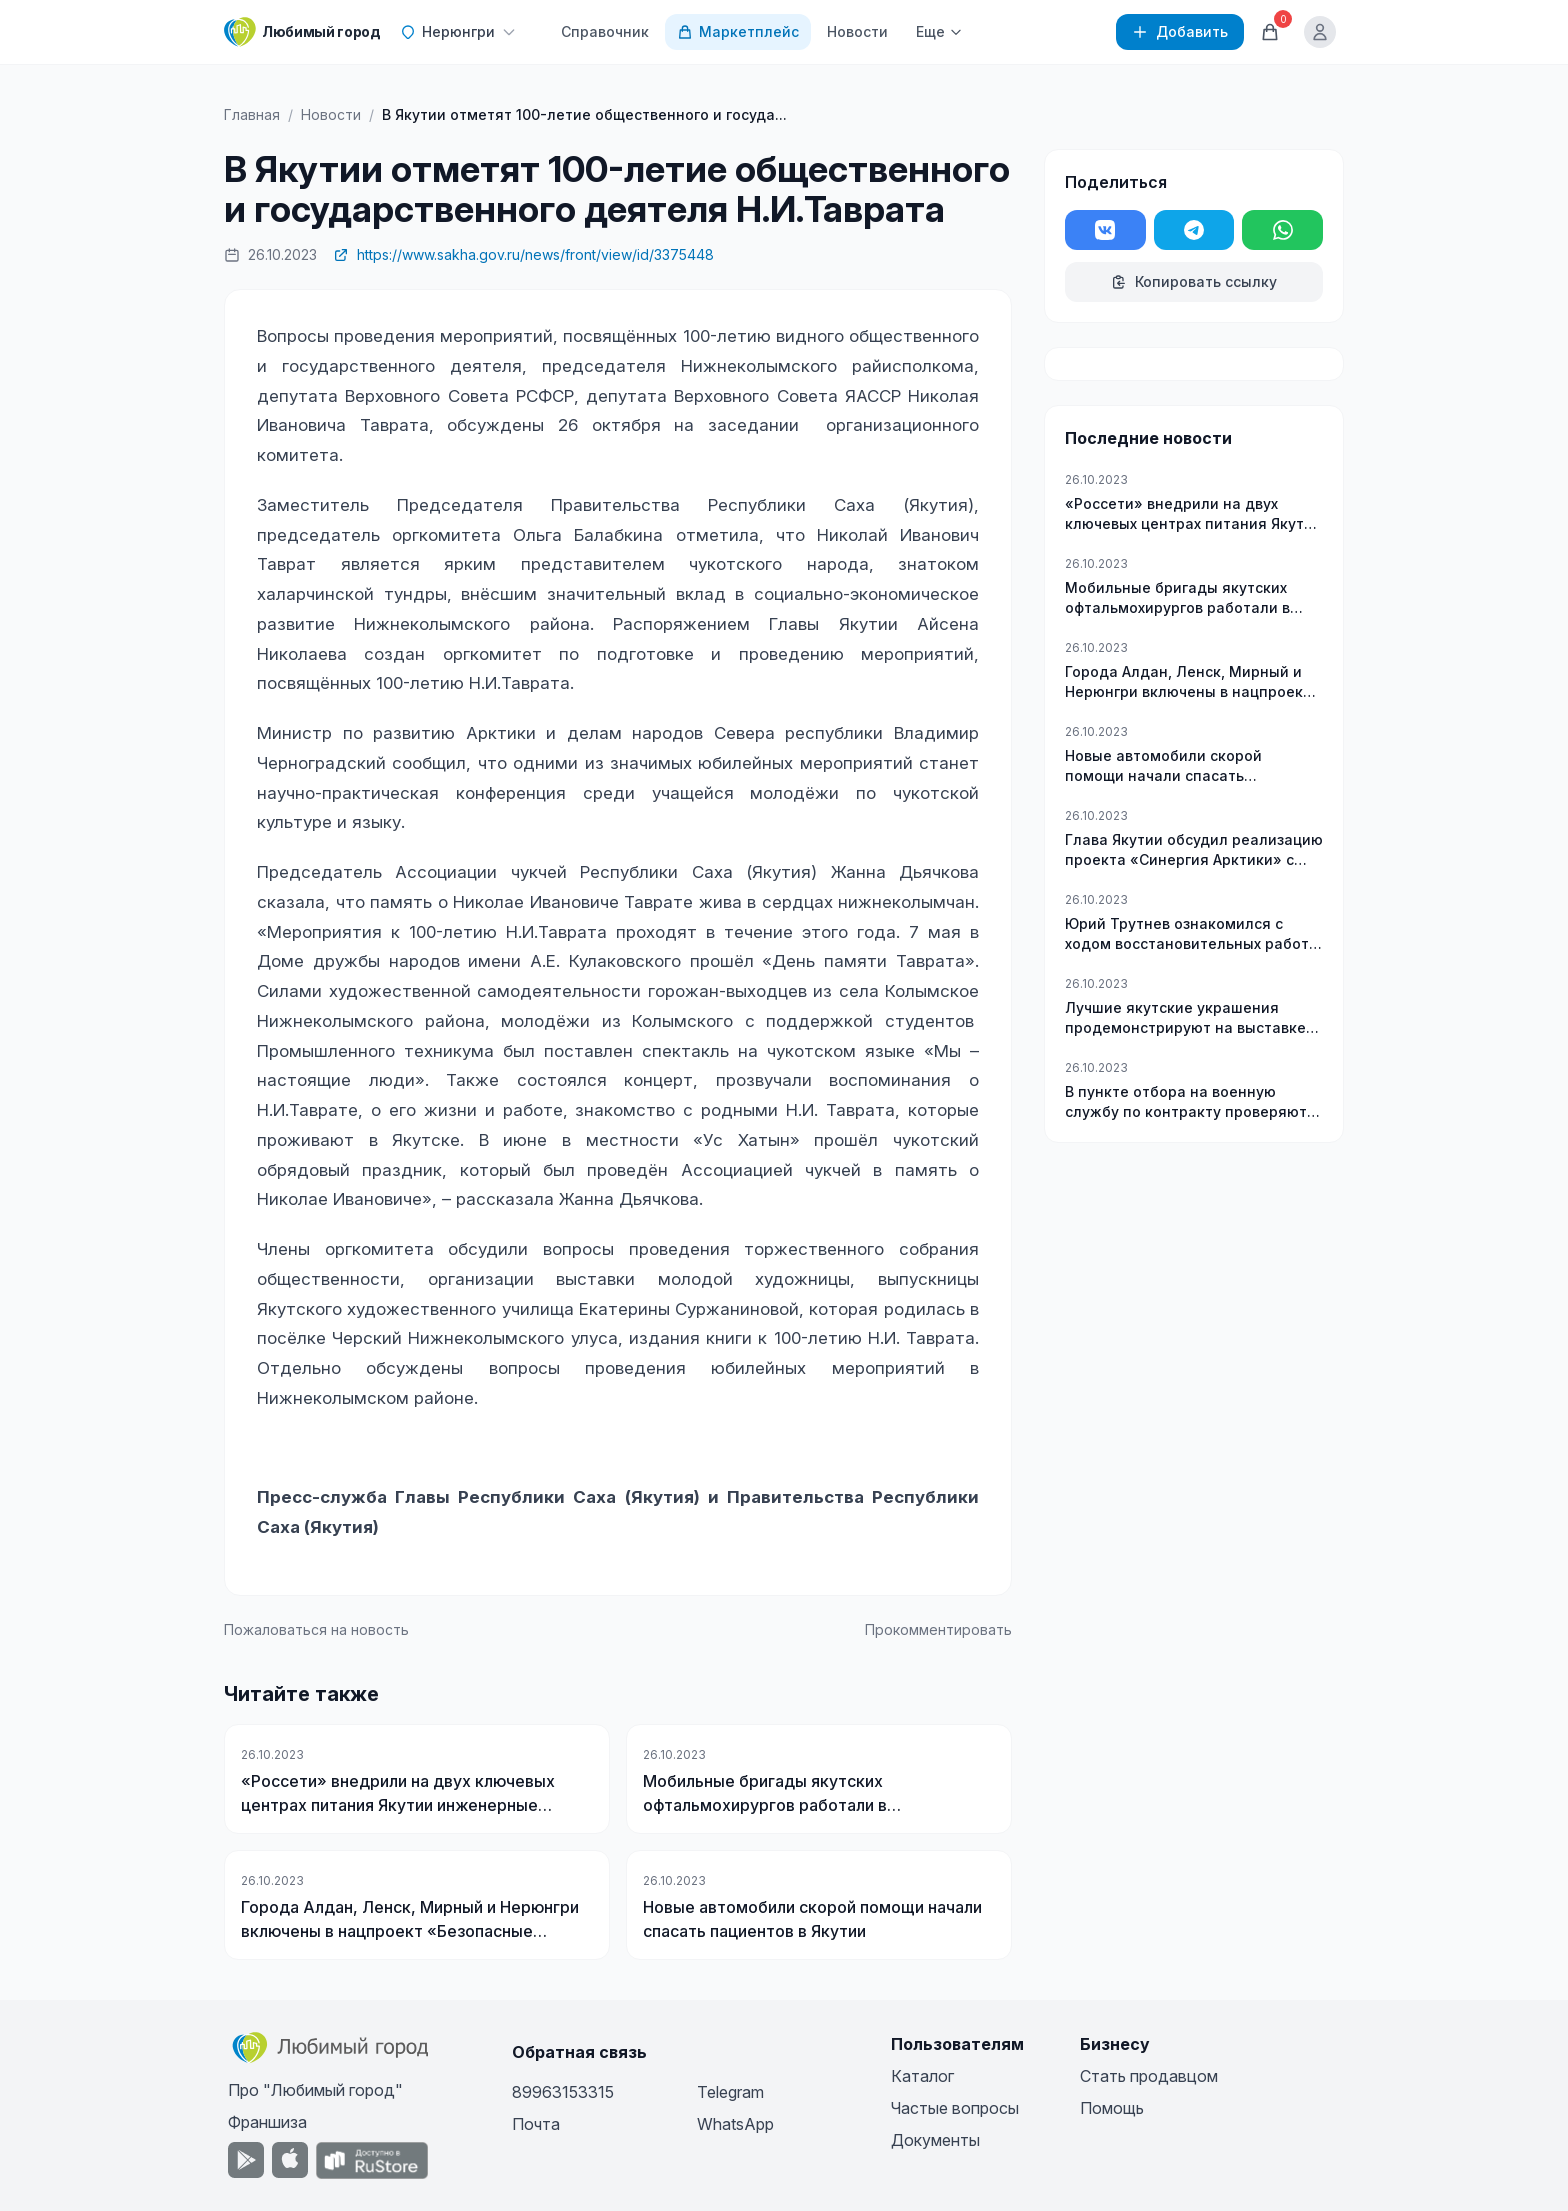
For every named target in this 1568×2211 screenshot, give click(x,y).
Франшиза (267, 2122)
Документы (935, 2140)
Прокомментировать (938, 1629)
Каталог (922, 2076)
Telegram (730, 2092)
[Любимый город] (302, 32)
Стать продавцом (1149, 2076)
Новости (857, 31)
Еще (939, 31)
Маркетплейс (738, 31)
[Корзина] (1270, 32)
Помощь (1112, 2108)
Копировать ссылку (1194, 281)
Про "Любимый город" (315, 2090)
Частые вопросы (955, 2108)
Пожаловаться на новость (316, 1629)
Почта (536, 2124)
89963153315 (563, 2092)
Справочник (605, 31)
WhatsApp (735, 2124)
